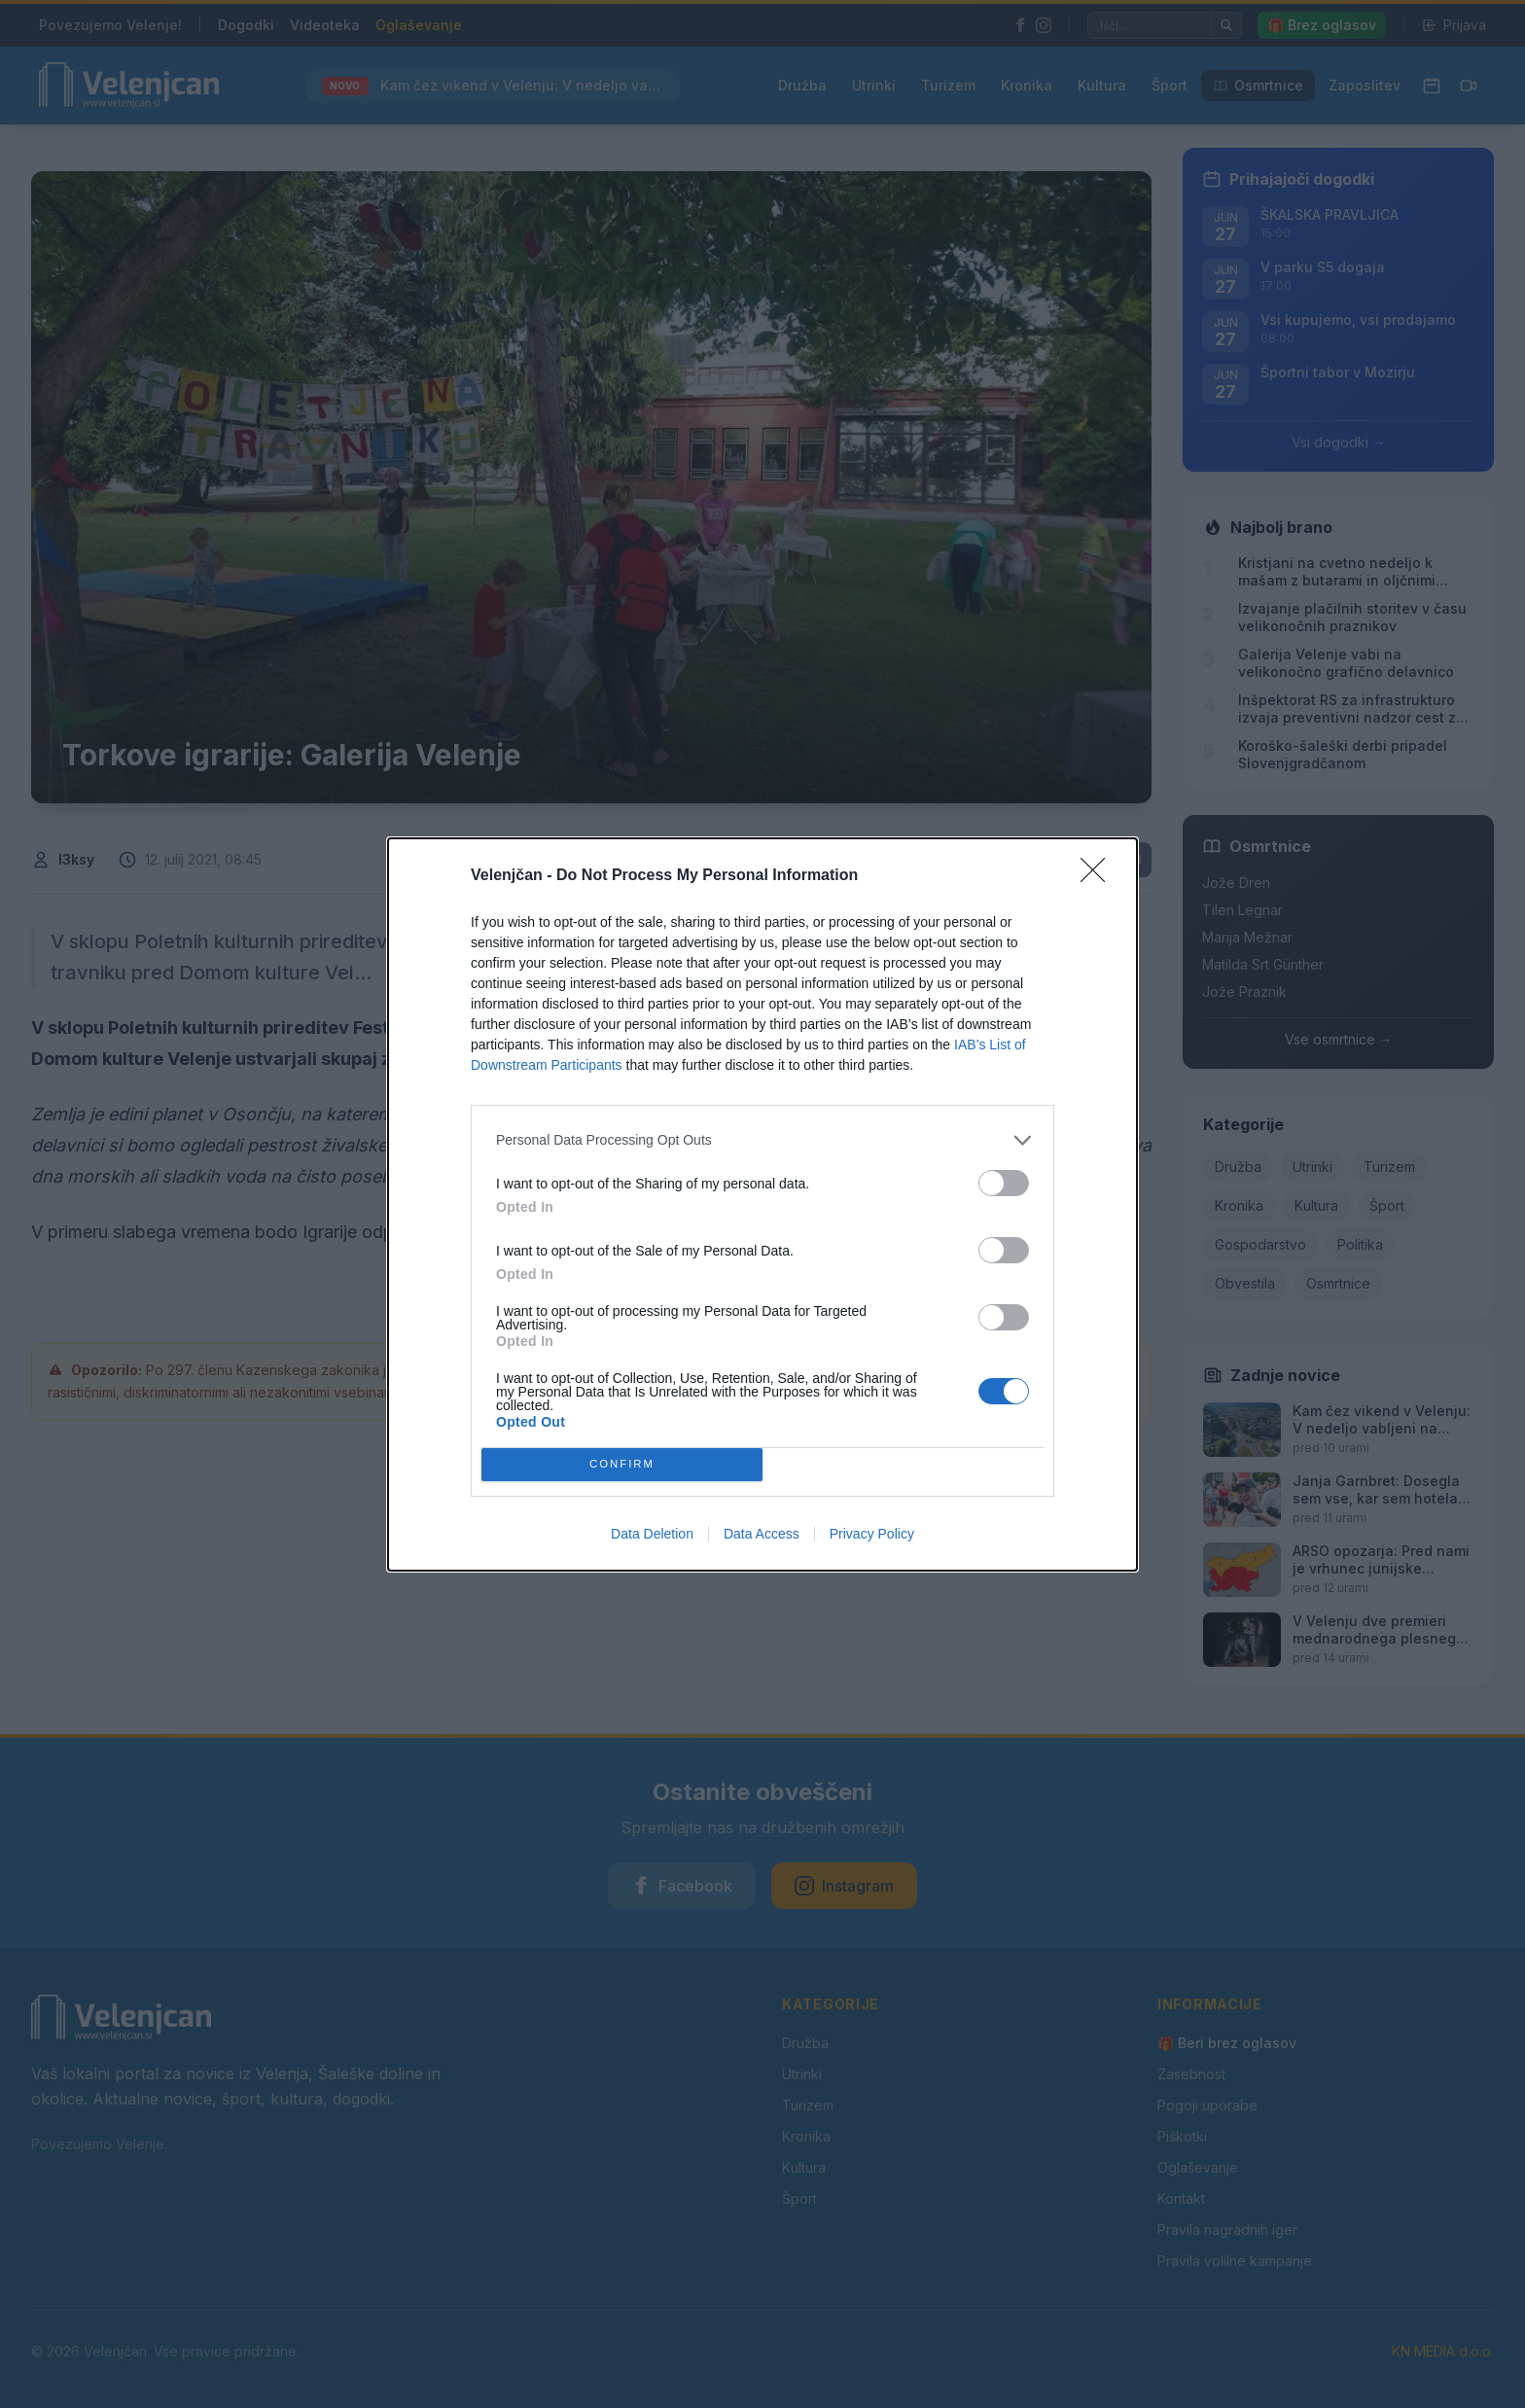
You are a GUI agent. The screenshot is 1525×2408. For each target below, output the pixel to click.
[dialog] (762, 1204)
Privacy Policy (872, 1533)
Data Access (761, 1533)
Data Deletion (652, 1533)
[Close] (1099, 876)
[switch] (1003, 1183)
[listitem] (762, 1140)
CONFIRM (621, 1464)
